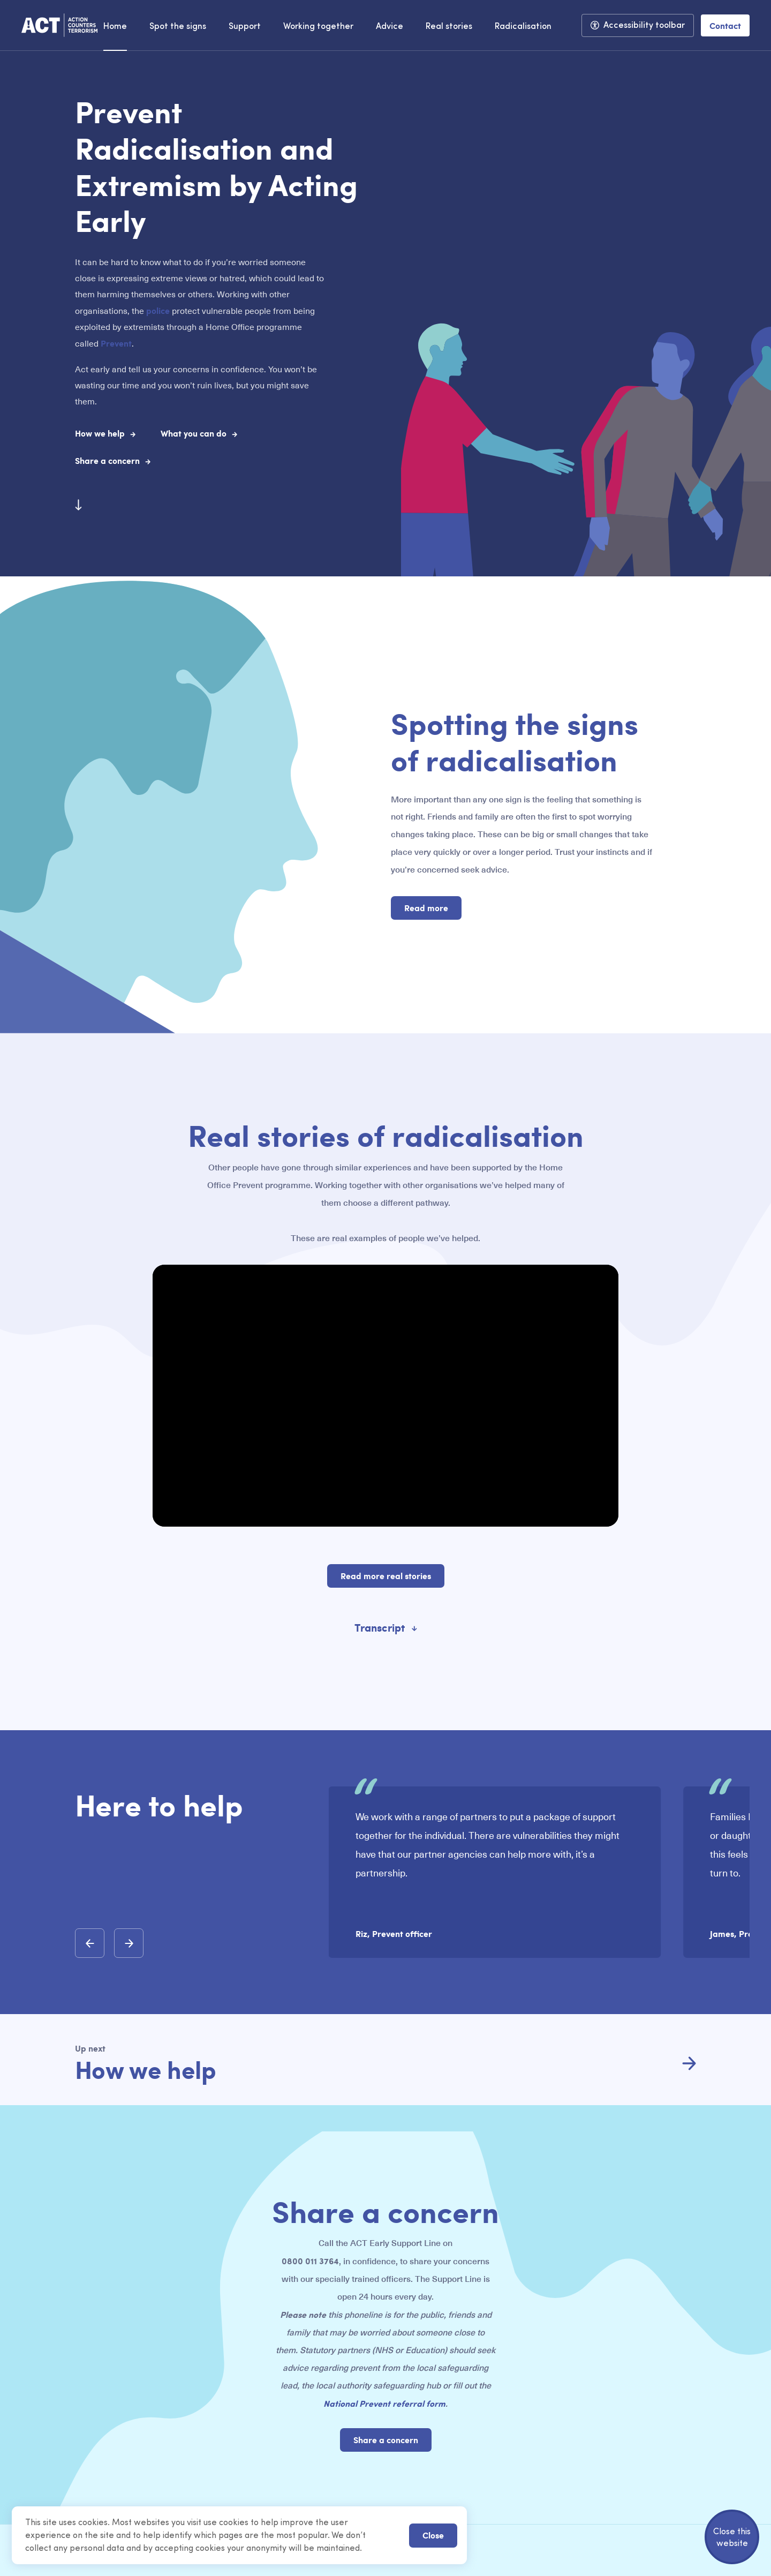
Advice (389, 26)
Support (245, 26)
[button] (89, 1943)
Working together (318, 26)
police (158, 310)
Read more (426, 908)
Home (115, 26)
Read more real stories (386, 1575)
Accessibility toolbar (644, 25)
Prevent (116, 343)
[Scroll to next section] (78, 505)
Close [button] (433, 2535)
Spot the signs (177, 26)
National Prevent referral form (384, 2403)
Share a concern (385, 2440)
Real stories (449, 26)
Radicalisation (523, 26)
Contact (725, 25)
